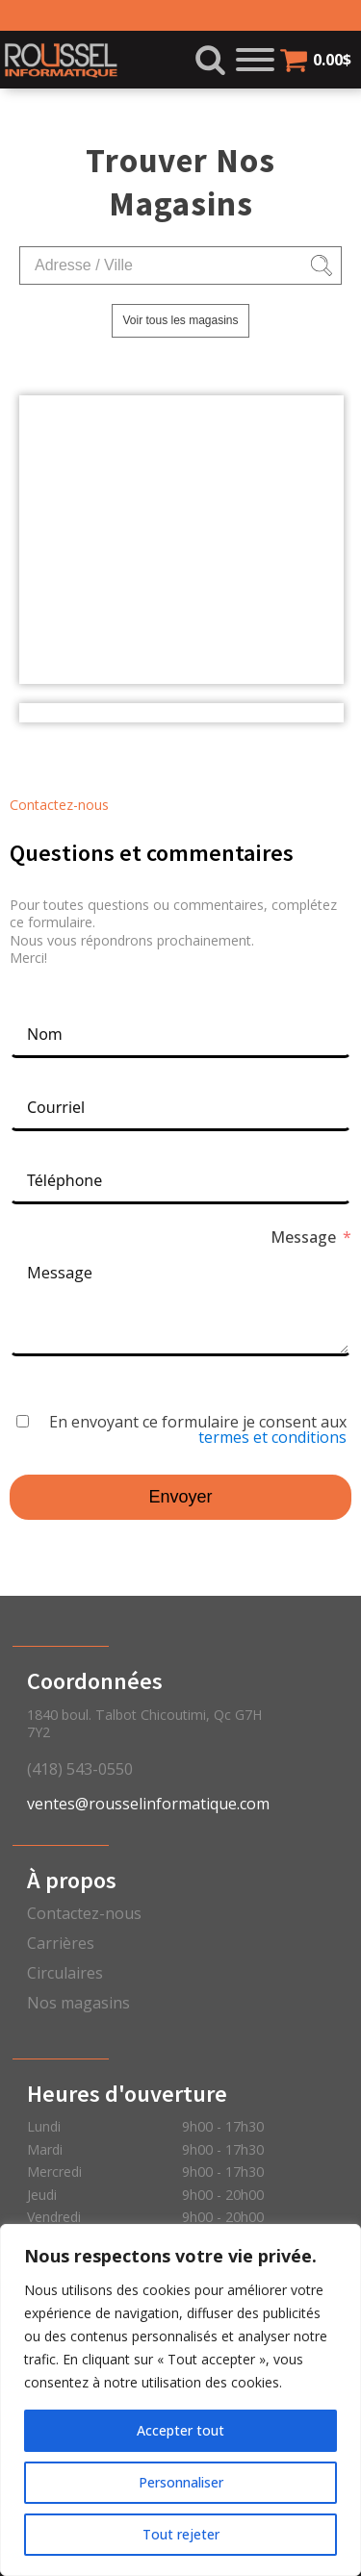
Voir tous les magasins (180, 320)
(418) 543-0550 (80, 1769)
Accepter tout (180, 2430)
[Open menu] (255, 59)
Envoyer (180, 1496)
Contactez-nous (84, 1913)
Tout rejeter (180, 2534)
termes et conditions (272, 1437)
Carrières (60, 1943)
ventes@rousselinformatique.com (148, 1803)
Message (303, 1237)
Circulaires (65, 1973)
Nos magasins (78, 2002)
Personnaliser (181, 2482)
